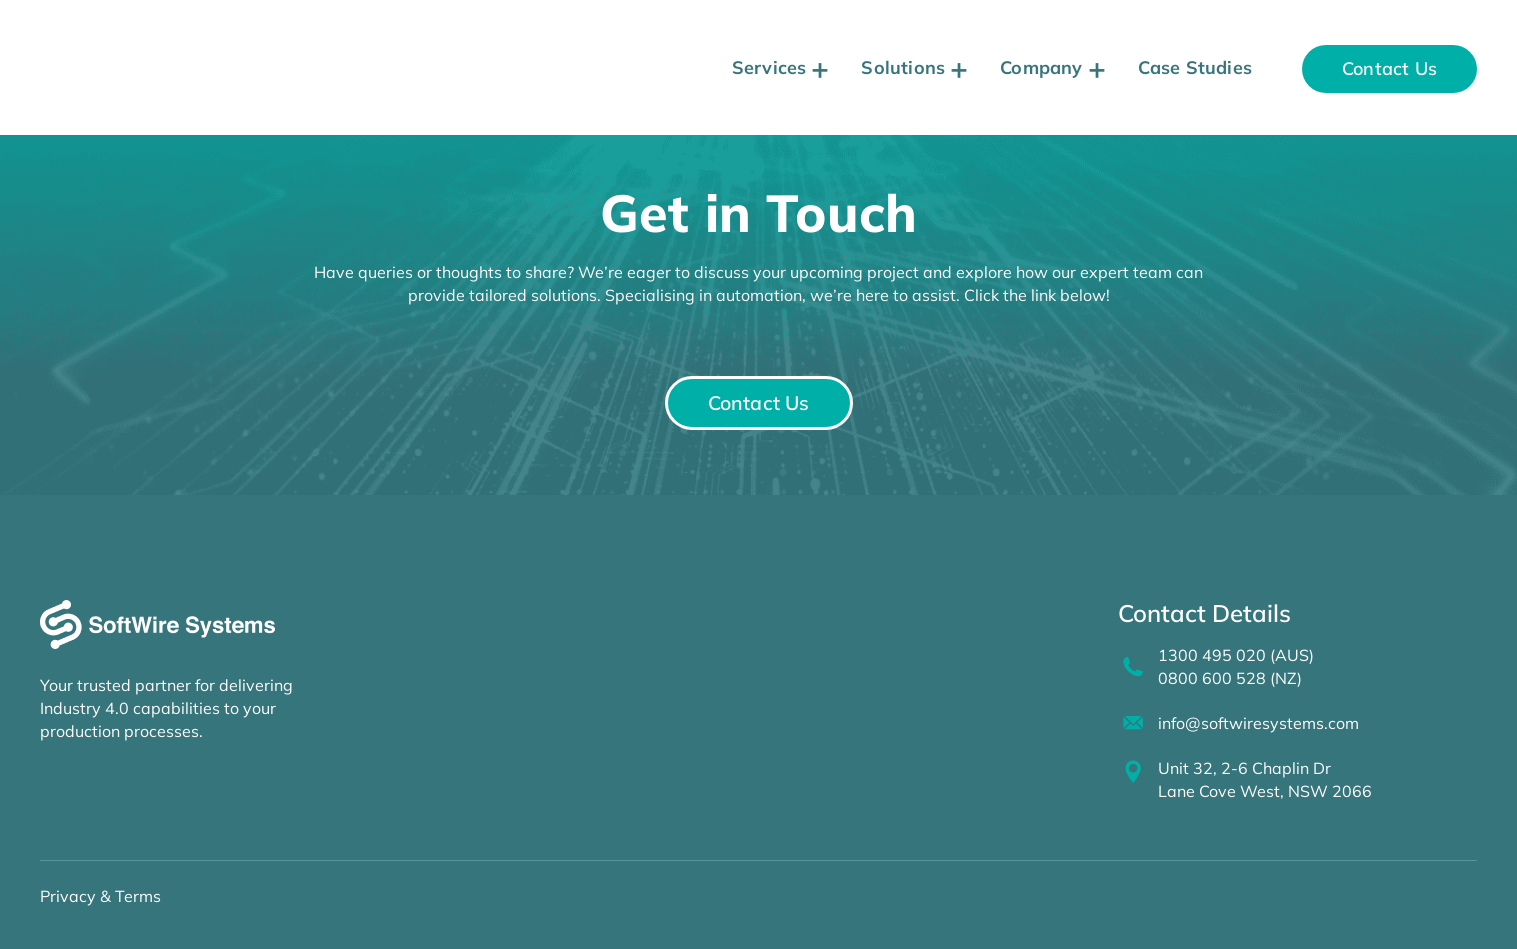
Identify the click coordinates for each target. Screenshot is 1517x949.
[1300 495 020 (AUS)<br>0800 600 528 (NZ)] (1131, 667)
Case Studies (1195, 67)
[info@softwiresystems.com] (1131, 721)
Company (1041, 67)
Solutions (903, 67)
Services (769, 67)
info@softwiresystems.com (1254, 721)
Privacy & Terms (100, 891)
